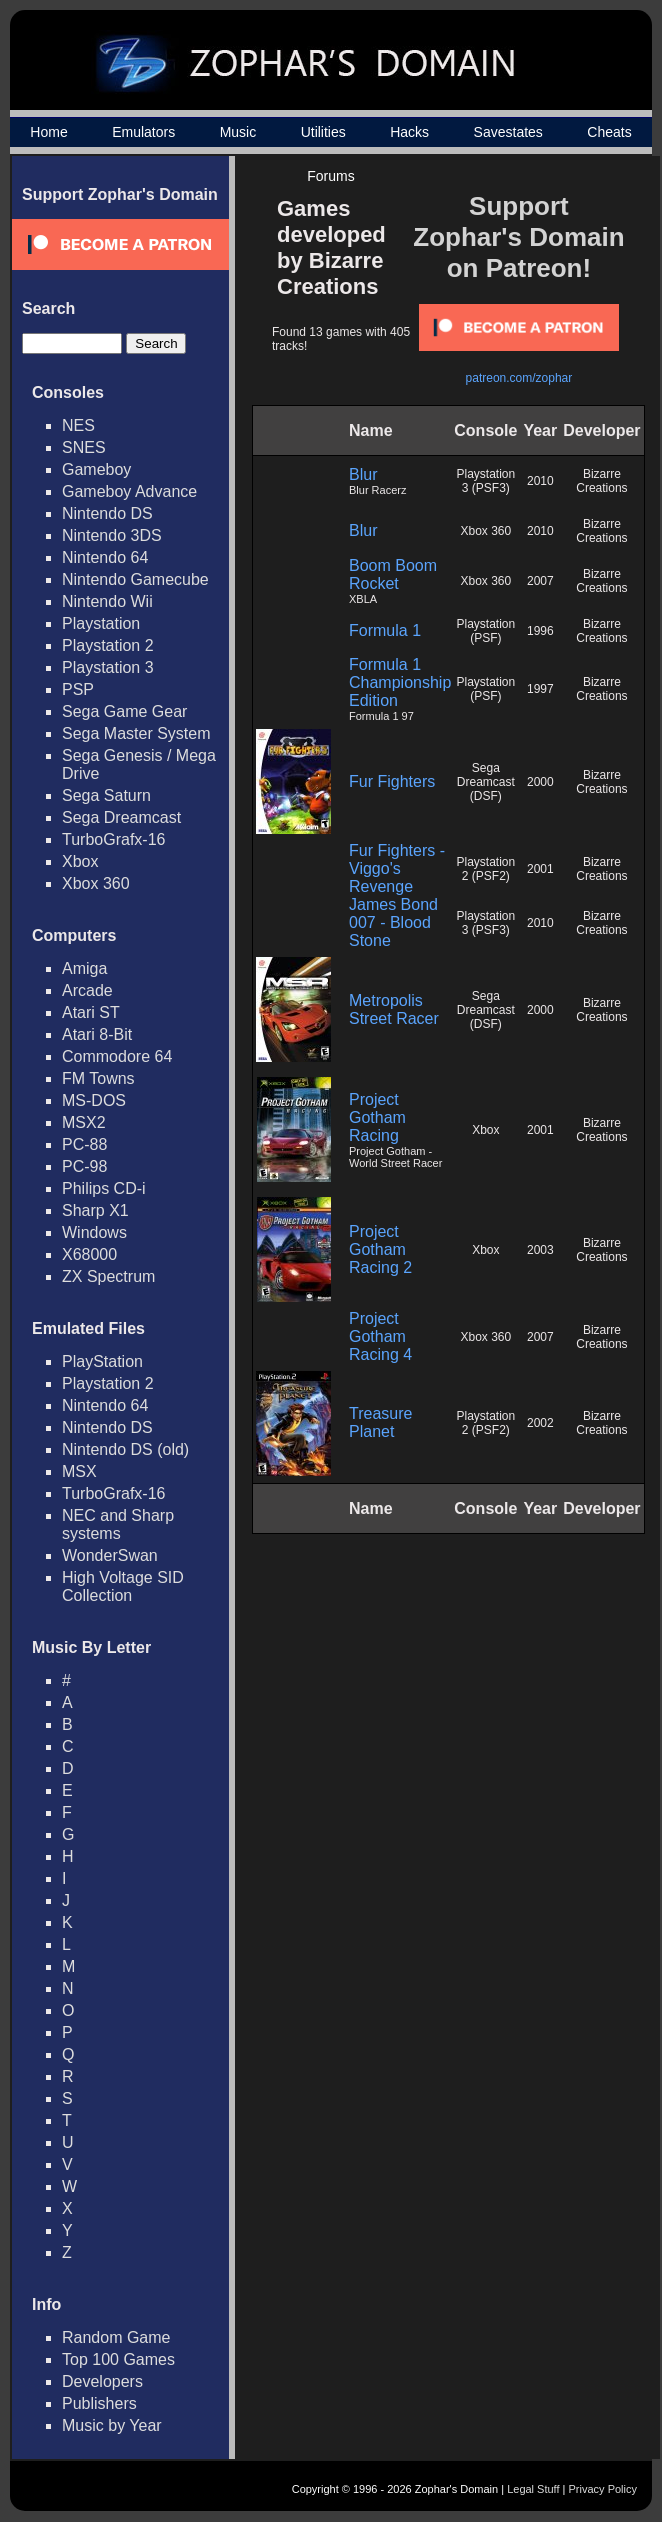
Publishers (99, 2403)
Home (48, 132)
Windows (94, 1232)
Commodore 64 (117, 1056)
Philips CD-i (104, 1188)
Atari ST (91, 1012)
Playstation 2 (108, 645)
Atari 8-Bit (97, 1034)
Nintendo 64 (105, 557)
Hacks (409, 132)
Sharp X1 (95, 1210)
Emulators (143, 132)
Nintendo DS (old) (125, 1449)
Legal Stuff (533, 2489)
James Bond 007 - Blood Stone (393, 922)
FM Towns (98, 1078)
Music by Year (112, 2425)
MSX (79, 1471)
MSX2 (84, 1122)
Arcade (87, 990)
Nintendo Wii (107, 601)
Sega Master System (136, 733)
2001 (540, 869)
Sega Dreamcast (121, 817)
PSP (78, 689)
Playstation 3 (108, 667)
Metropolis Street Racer (394, 1009)
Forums (330, 176)
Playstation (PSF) (485, 631)
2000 (540, 782)
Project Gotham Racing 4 (380, 1336)
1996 (540, 631)
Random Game (116, 2337)
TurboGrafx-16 (113, 839)
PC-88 (84, 1144)
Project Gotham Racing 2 (380, 1249)
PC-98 (84, 1166)
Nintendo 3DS (112, 535)
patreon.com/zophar (519, 378)
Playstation (101, 623)
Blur (363, 474)
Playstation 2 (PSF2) (485, 869)
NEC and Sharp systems (118, 1524)
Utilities (323, 132)
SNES (84, 447)
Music (238, 132)
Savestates (508, 132)
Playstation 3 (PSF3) (485, 481)
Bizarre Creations (601, 481)
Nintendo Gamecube (135, 579)
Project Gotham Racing (377, 1117)
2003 (540, 1250)
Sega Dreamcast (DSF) (486, 782)
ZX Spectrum (108, 1276)
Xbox (80, 861)
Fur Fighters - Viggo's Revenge (397, 868)
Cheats (609, 132)
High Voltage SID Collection (123, 1586)
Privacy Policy (603, 2489)
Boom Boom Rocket (393, 574)
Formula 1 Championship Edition (400, 682)
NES (78, 425)
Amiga (84, 968)
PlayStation (102, 1361)
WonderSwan (110, 1555)
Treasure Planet (380, 1422)
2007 (540, 581)
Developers (102, 2381)
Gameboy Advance (129, 491)
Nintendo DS (107, 513)
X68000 (89, 1254)
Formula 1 (385, 630)
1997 (540, 689)
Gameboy (96, 469)
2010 (540, 481)
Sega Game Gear (124, 711)
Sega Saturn (106, 795)
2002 (540, 1423)
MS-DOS (94, 1100)
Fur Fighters (392, 781)
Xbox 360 (96, 883)
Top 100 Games (118, 2359)
